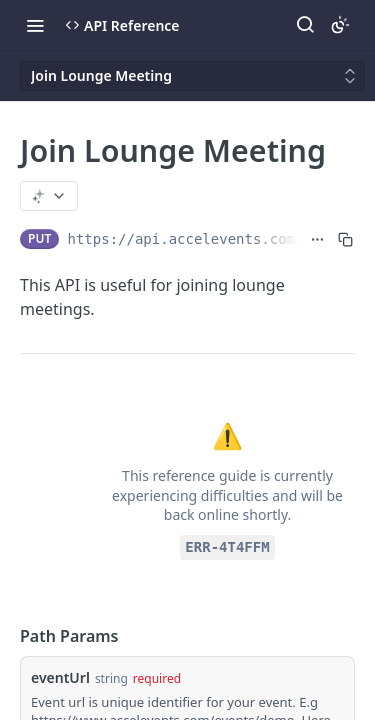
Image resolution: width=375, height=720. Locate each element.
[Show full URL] (317, 239)
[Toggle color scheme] (340, 25)
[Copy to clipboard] (345, 239)
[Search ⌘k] (305, 25)
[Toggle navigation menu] (35, 25)
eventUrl (60, 677)
